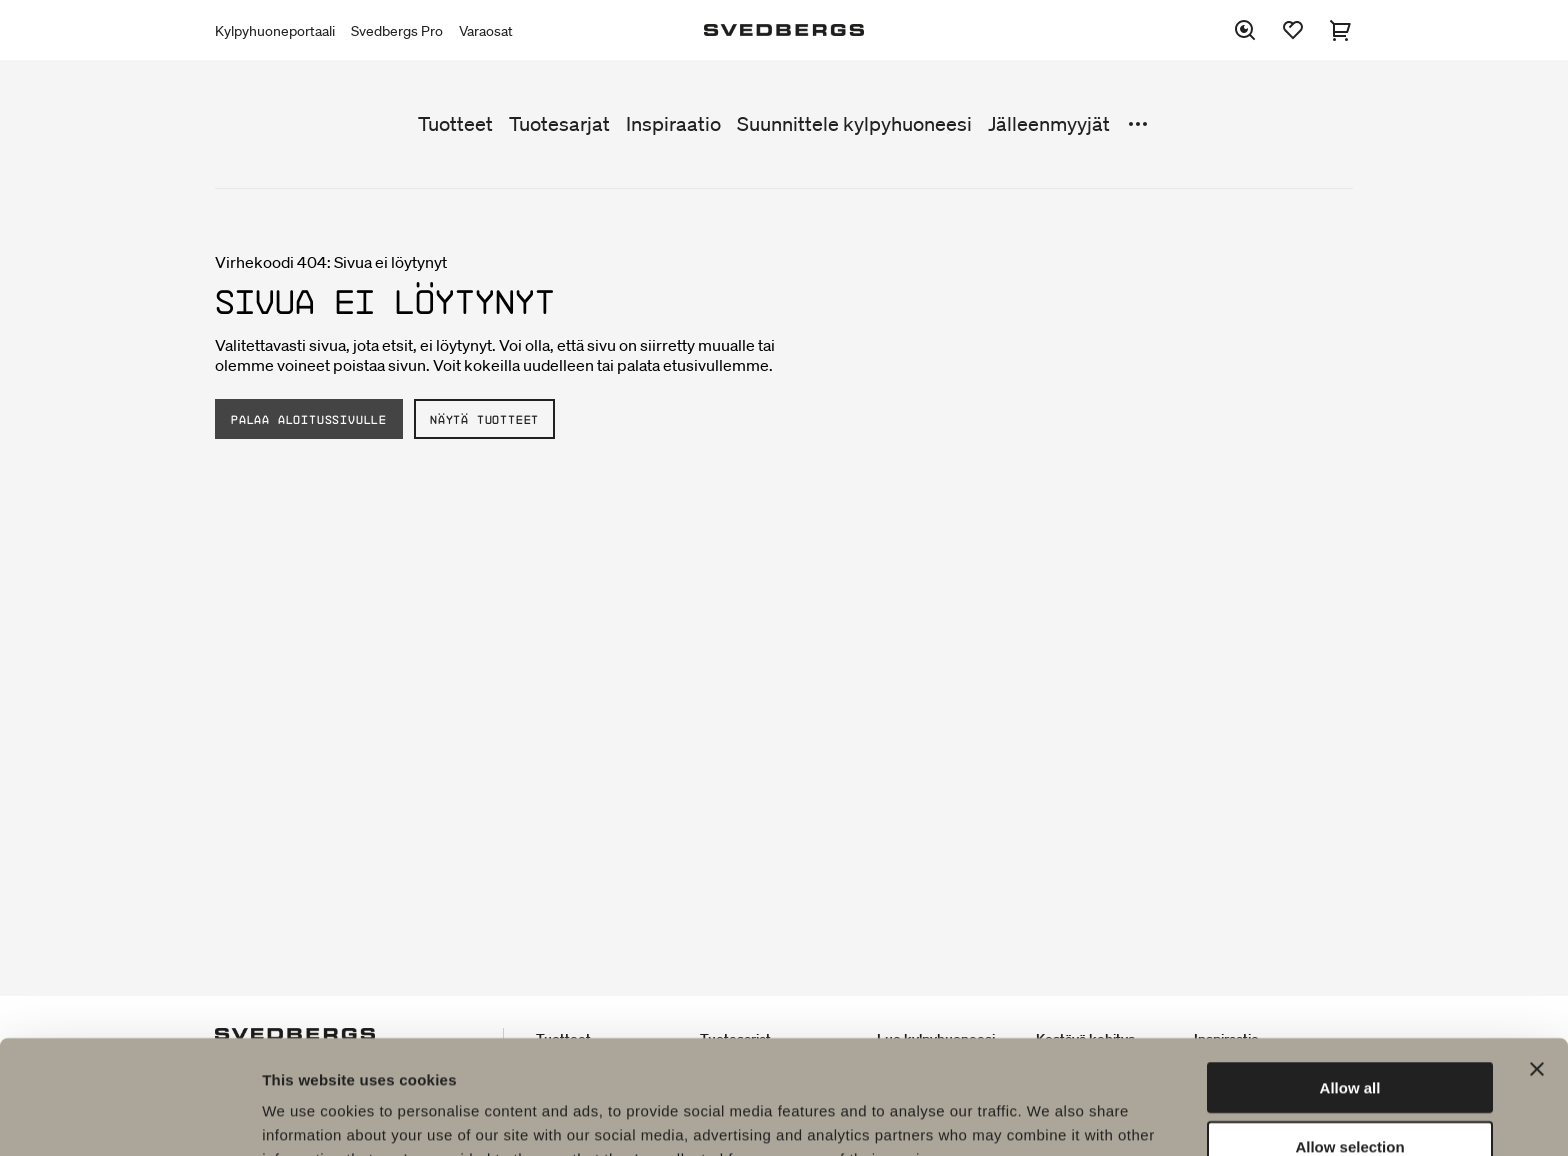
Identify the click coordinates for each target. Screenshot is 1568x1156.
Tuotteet (455, 124)
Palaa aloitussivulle (309, 419)
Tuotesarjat (559, 124)
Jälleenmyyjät (1049, 124)
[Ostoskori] (1341, 30)
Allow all (1350, 980)
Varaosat (486, 31)
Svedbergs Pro (397, 31)
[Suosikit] (1293, 30)
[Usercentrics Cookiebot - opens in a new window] (129, 1117)
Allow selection (1349, 1039)
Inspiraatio (673, 124)
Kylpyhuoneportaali (275, 31)
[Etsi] (1245, 30)
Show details (1049, 1116)
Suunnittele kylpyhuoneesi (854, 124)
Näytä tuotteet (484, 419)
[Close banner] (1537, 962)
